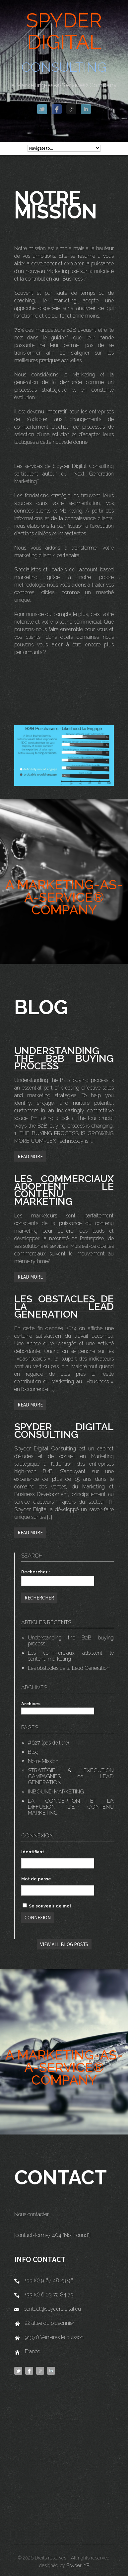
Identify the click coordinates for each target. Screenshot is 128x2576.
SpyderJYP (77, 2565)
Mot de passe (36, 1878)
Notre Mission (43, 1761)
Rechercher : (35, 1571)
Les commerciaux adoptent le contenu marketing (71, 1656)
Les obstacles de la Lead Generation (68, 1668)
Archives (30, 1703)
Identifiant (32, 1851)
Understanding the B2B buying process (71, 1640)
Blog (33, 1752)
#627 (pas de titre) (48, 1743)
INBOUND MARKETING (56, 1791)
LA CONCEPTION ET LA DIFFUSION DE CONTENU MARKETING (71, 1807)
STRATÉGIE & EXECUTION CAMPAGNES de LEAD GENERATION (71, 1776)
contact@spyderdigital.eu (52, 2309)
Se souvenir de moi (47, 1905)
